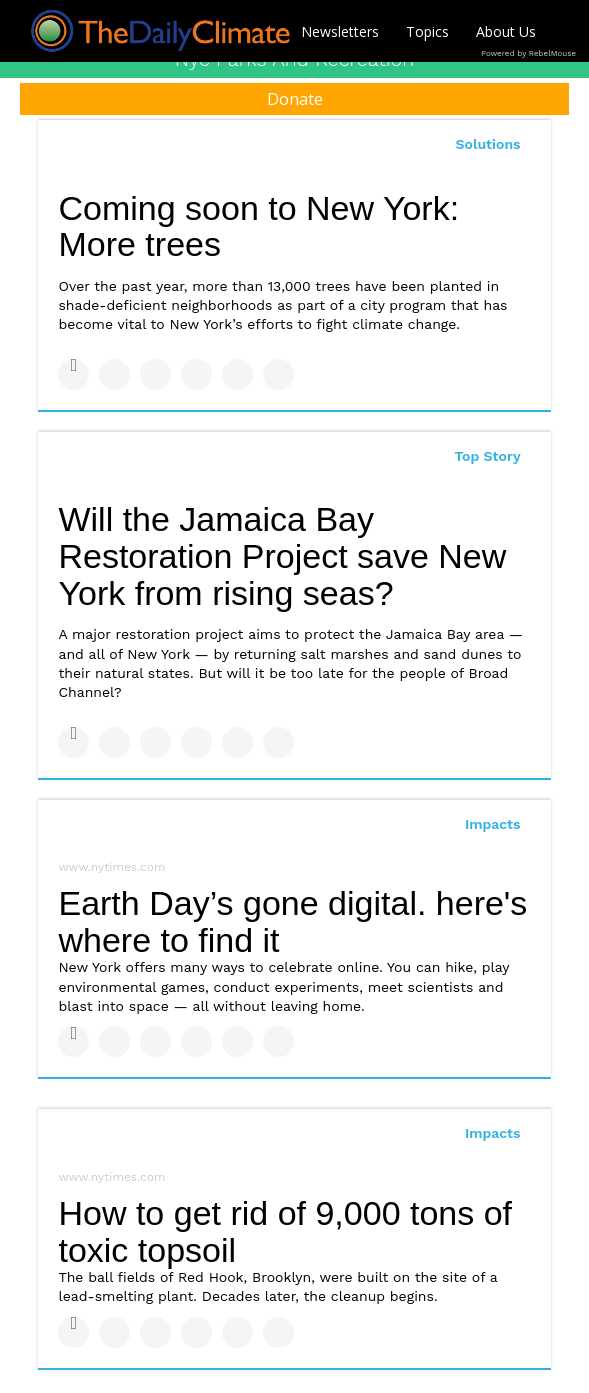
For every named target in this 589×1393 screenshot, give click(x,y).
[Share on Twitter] (114, 374)
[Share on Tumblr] (196, 374)
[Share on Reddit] (278, 374)
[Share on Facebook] (73, 374)
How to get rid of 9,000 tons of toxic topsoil (285, 1231)
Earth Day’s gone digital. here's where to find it (292, 921)
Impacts (493, 824)
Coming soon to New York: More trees (258, 226)
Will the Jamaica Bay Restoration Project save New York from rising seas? (282, 555)
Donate (295, 99)
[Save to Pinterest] (237, 374)
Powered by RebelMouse (528, 53)
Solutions (488, 144)
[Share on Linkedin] (155, 374)
